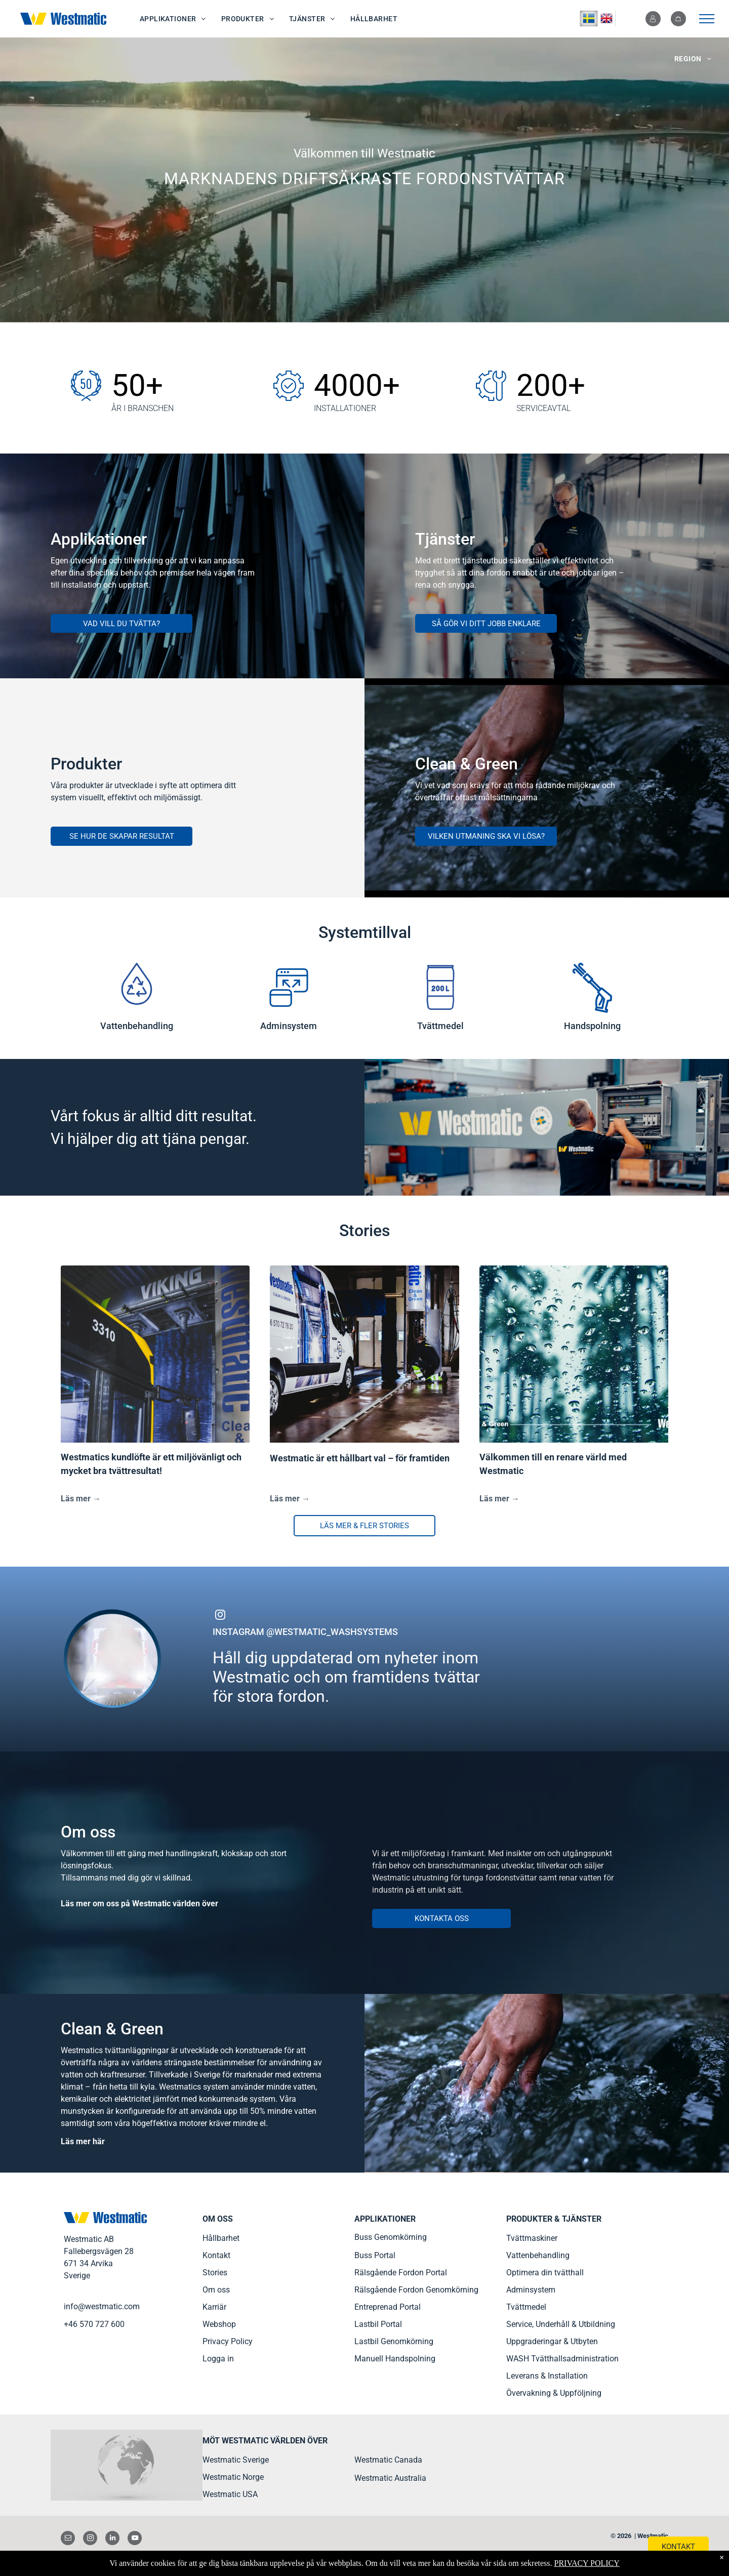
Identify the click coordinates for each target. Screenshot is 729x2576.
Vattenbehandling (538, 2255)
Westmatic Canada (388, 2460)
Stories (214, 2272)
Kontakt (216, 2255)
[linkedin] (112, 2539)
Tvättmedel (526, 2307)
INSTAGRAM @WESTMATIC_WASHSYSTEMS (305, 1631)
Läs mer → (81, 1498)
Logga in (218, 2358)
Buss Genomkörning (390, 2237)
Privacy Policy (227, 2341)
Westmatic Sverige (235, 2460)
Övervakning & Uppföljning (553, 2393)
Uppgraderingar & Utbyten (552, 2341)
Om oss (216, 2290)
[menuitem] (173, 19)
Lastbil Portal (378, 2324)
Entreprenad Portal (387, 2307)
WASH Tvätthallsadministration (562, 2358)
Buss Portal (374, 2255)
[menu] (707, 19)
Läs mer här (83, 2141)
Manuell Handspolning (394, 2358)
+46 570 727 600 (94, 2324)
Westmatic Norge (233, 2477)
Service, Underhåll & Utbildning (560, 2324)
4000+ (357, 385)
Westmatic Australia (390, 2478)
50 (128, 385)
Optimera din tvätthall (545, 2272)
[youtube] (135, 2539)
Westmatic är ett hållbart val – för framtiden (360, 1458)
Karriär (214, 2307)
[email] (68, 2539)
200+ (550, 385)
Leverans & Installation (547, 2376)
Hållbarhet (220, 2238)
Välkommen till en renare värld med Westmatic (553, 1464)
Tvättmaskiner (531, 2238)
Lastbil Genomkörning (393, 2341)
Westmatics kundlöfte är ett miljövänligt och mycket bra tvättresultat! (151, 1464)
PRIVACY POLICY (586, 2563)
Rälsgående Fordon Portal (400, 2272)
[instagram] (220, 1616)
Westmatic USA (230, 2494)
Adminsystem (530, 2290)
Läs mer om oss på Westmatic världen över (139, 1903)
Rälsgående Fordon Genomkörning (416, 2290)
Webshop (219, 2324)
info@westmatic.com (102, 2306)
